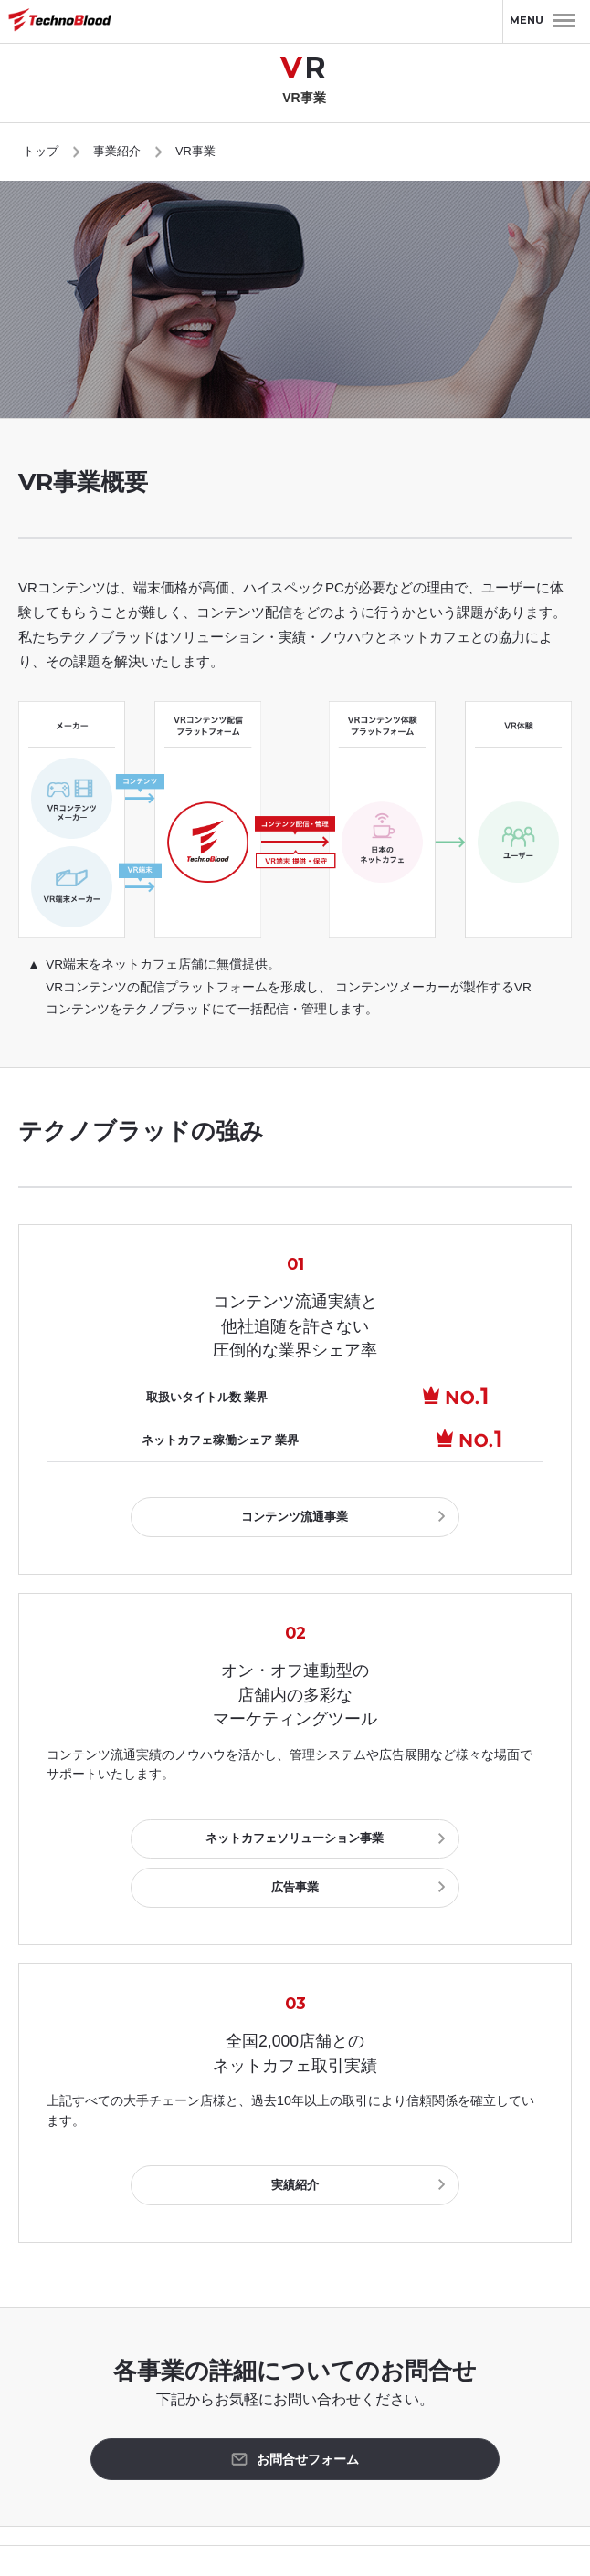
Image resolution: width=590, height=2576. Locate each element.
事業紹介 (117, 151)
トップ (40, 151)
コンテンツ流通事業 (295, 1515)
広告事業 (416, 1834)
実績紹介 (295, 2129)
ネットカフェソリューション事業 (173, 1834)
